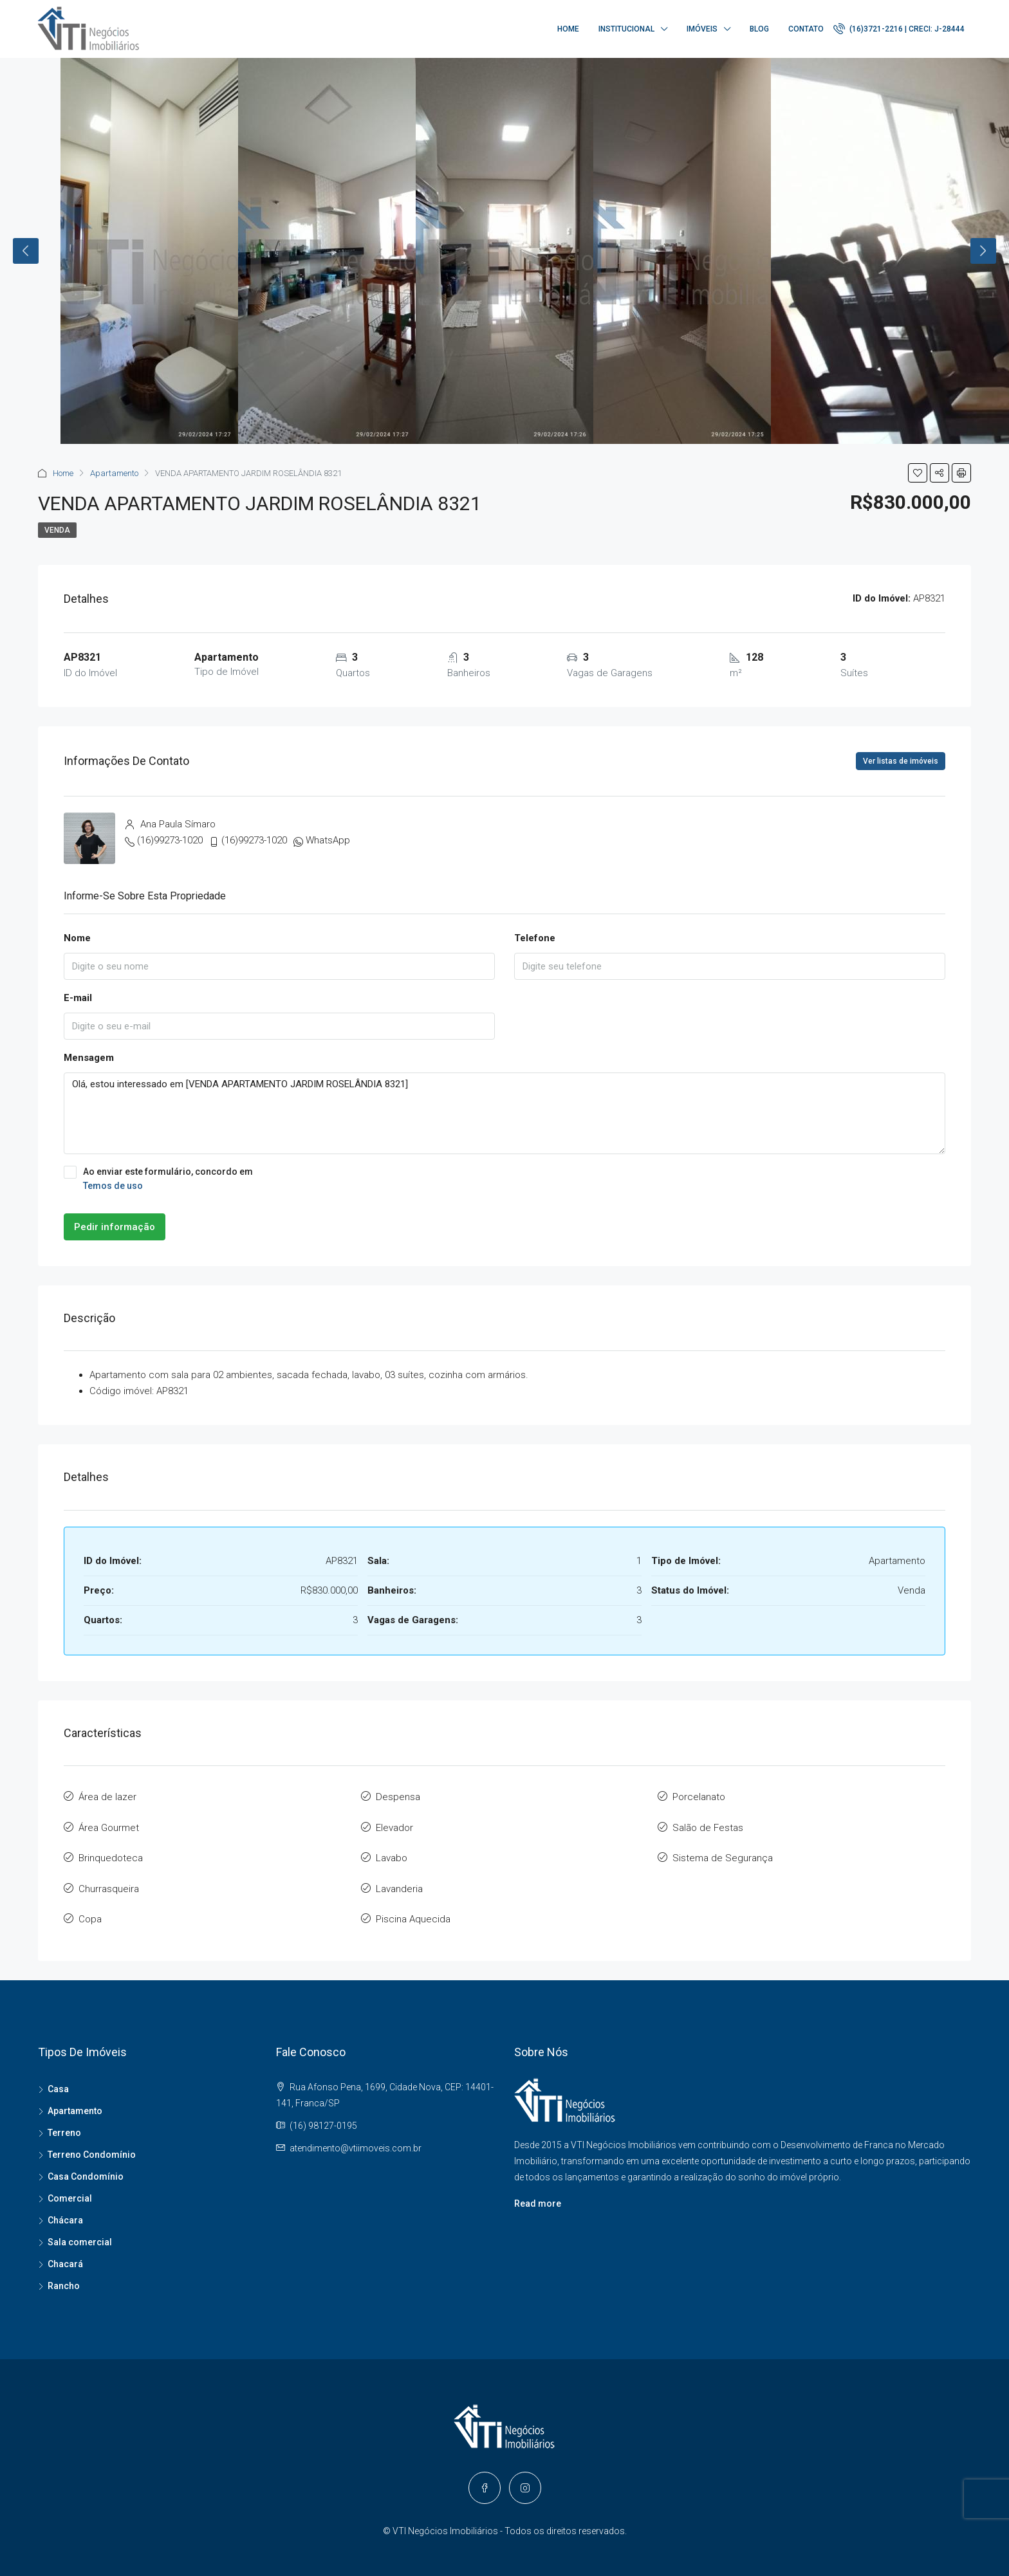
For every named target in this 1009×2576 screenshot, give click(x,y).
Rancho (64, 2277)
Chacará (65, 2255)
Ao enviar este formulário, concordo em (504, 1179)
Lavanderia (399, 1883)
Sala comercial (80, 2234)
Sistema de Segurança (722, 1854)
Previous (26, 251)
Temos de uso (113, 1186)
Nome (77, 938)
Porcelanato (698, 1796)
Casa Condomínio (86, 2168)
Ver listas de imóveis (900, 761)
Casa (58, 2080)
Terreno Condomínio (92, 2146)
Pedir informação (114, 1227)
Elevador (394, 1825)
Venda (57, 530)
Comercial (70, 2190)
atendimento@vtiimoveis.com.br (355, 2140)
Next (983, 251)
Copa (90, 1912)
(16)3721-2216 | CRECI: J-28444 (899, 28)
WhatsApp (328, 840)
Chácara (65, 2212)
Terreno (64, 2124)
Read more (537, 2195)
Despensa (398, 1796)
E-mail (78, 998)
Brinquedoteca (111, 1854)
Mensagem (89, 1057)
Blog (759, 28)
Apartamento (114, 473)
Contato (806, 28)
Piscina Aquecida (413, 1912)
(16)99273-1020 (170, 840)
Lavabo (391, 1854)
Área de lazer (107, 1796)
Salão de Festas (707, 1825)
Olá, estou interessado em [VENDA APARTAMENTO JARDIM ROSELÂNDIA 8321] (504, 1113)
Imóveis (702, 28)
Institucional (626, 28)
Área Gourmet (109, 1825)
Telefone (534, 938)
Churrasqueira (109, 1883)
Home (568, 28)
